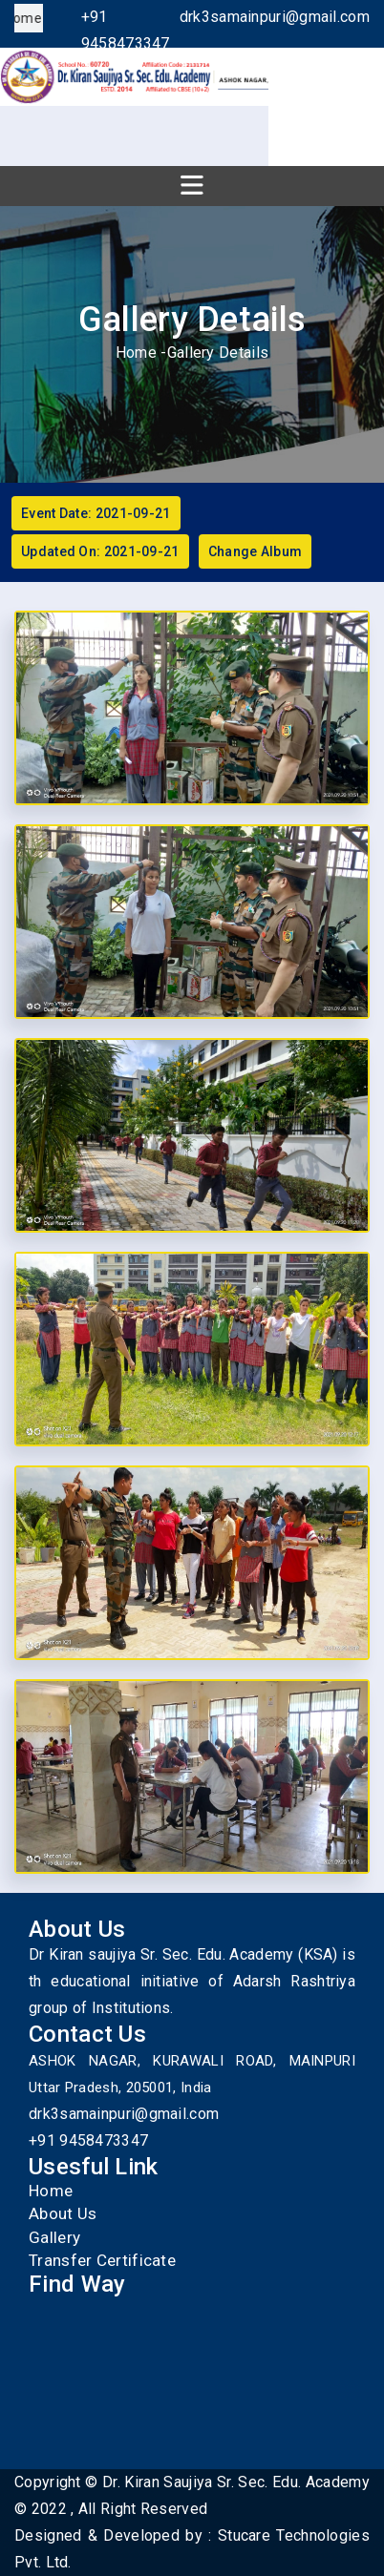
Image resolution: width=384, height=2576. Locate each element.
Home (136, 352)
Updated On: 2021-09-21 (100, 551)
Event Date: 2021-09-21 (96, 513)
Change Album (255, 551)
